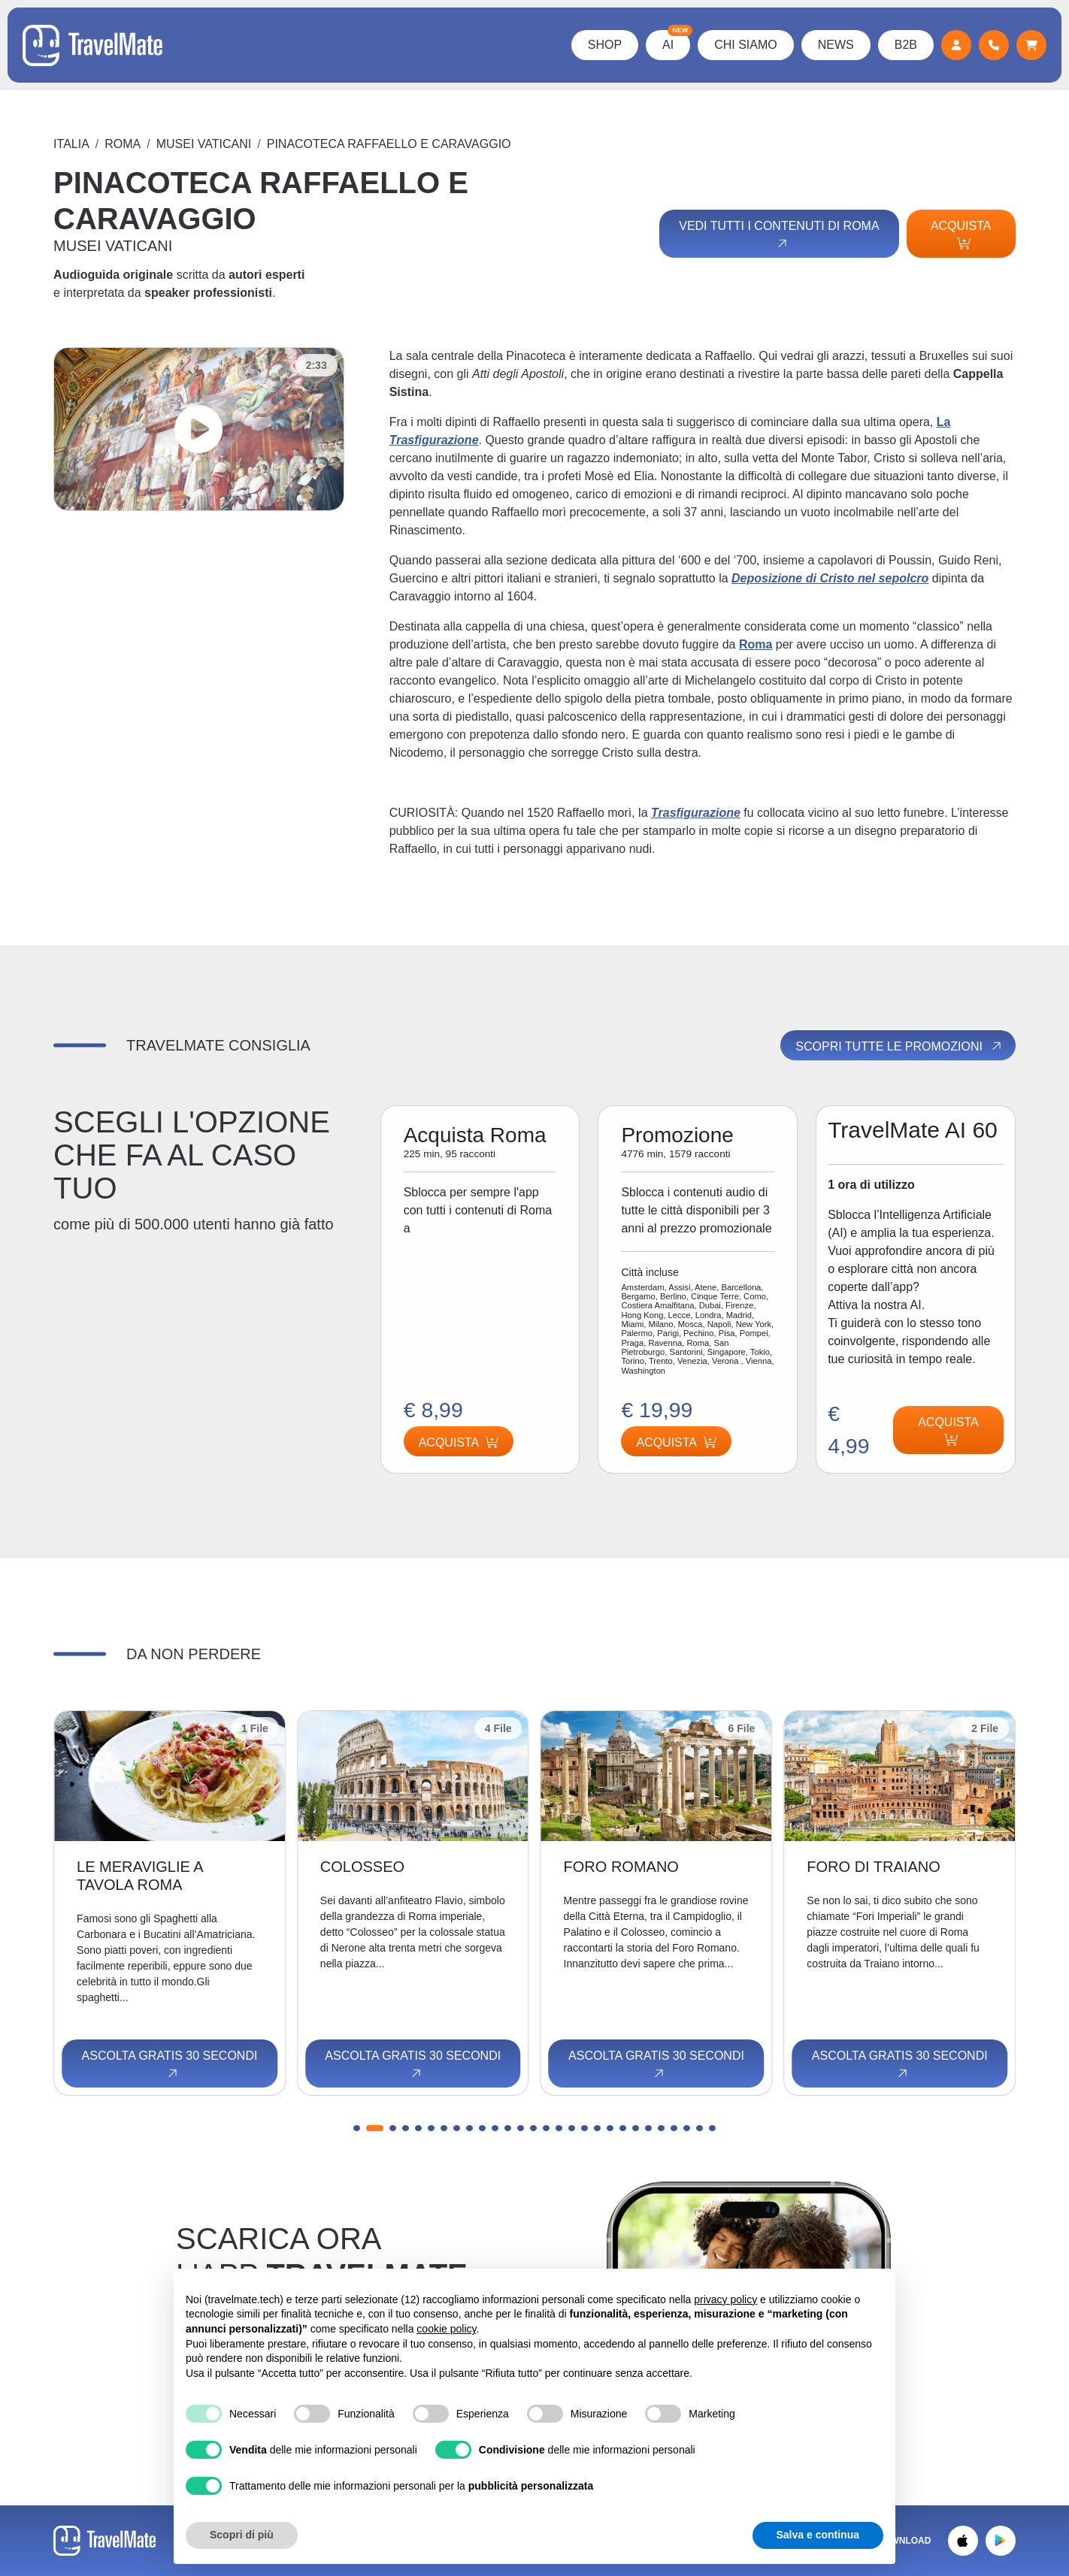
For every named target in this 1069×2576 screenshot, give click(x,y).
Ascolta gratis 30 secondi (170, 2065)
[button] (362, 2128)
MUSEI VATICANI (204, 144)
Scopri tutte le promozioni (899, 1046)
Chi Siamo (745, 44)
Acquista (961, 234)
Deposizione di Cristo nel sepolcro (829, 578)
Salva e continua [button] (818, 2535)
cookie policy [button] (446, 2329)
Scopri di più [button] (242, 2535)
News (836, 44)
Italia (71, 144)
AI (676, 40)
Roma (122, 144)
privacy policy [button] (725, 2299)
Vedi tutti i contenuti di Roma (779, 235)
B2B (906, 44)
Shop (605, 44)
